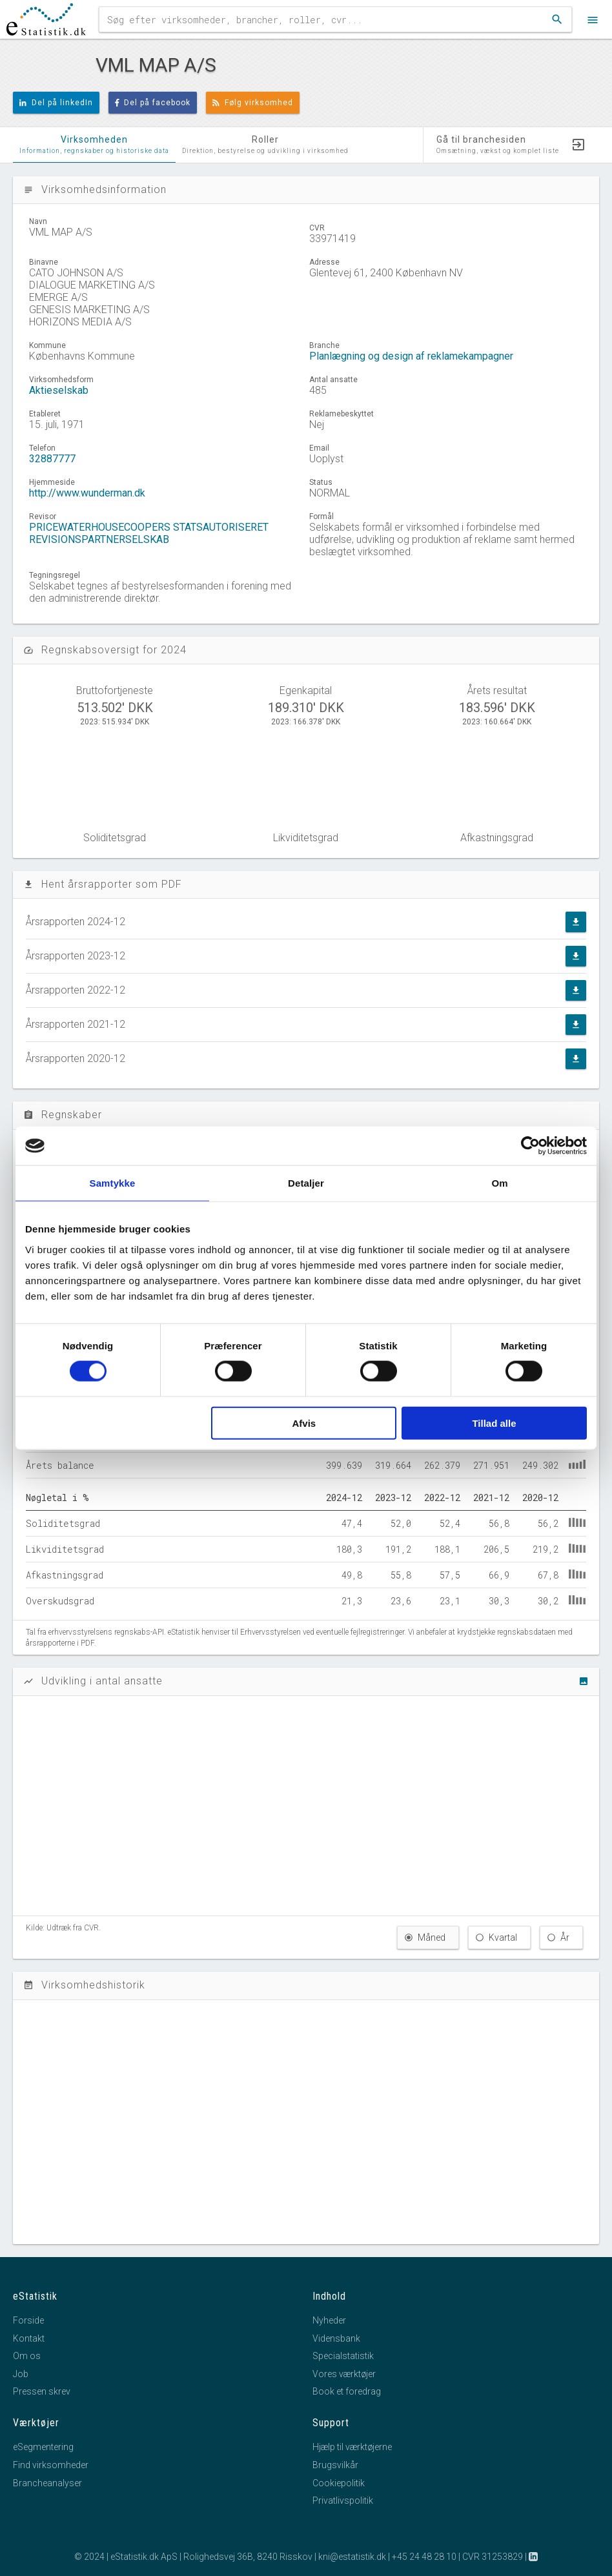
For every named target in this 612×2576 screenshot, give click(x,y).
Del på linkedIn (56, 102)
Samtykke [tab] (113, 1183)
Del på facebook (153, 102)
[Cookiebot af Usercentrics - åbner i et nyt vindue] (530, 1146)
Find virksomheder (50, 2465)
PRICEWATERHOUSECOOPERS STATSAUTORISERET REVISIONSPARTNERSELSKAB (149, 533)
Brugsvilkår (335, 2465)
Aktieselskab (58, 390)
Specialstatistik (343, 2356)
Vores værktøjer (344, 2374)
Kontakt (29, 2338)
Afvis (304, 1422)
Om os (27, 2356)
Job (20, 2374)
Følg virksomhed (252, 102)
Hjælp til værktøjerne (352, 2447)
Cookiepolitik (338, 2483)
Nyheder (329, 2320)
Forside (28, 2320)
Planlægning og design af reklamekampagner (411, 356)
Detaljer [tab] (306, 1183)
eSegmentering (43, 2447)
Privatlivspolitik (342, 2500)
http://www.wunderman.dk (87, 493)
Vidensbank (336, 2338)
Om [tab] (499, 1183)
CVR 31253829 (492, 2556)
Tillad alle (494, 1422)
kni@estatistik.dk (352, 2556)
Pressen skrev (41, 2391)
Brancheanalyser (47, 2483)
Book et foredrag (346, 2391)
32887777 (52, 459)
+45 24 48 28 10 (424, 2556)
